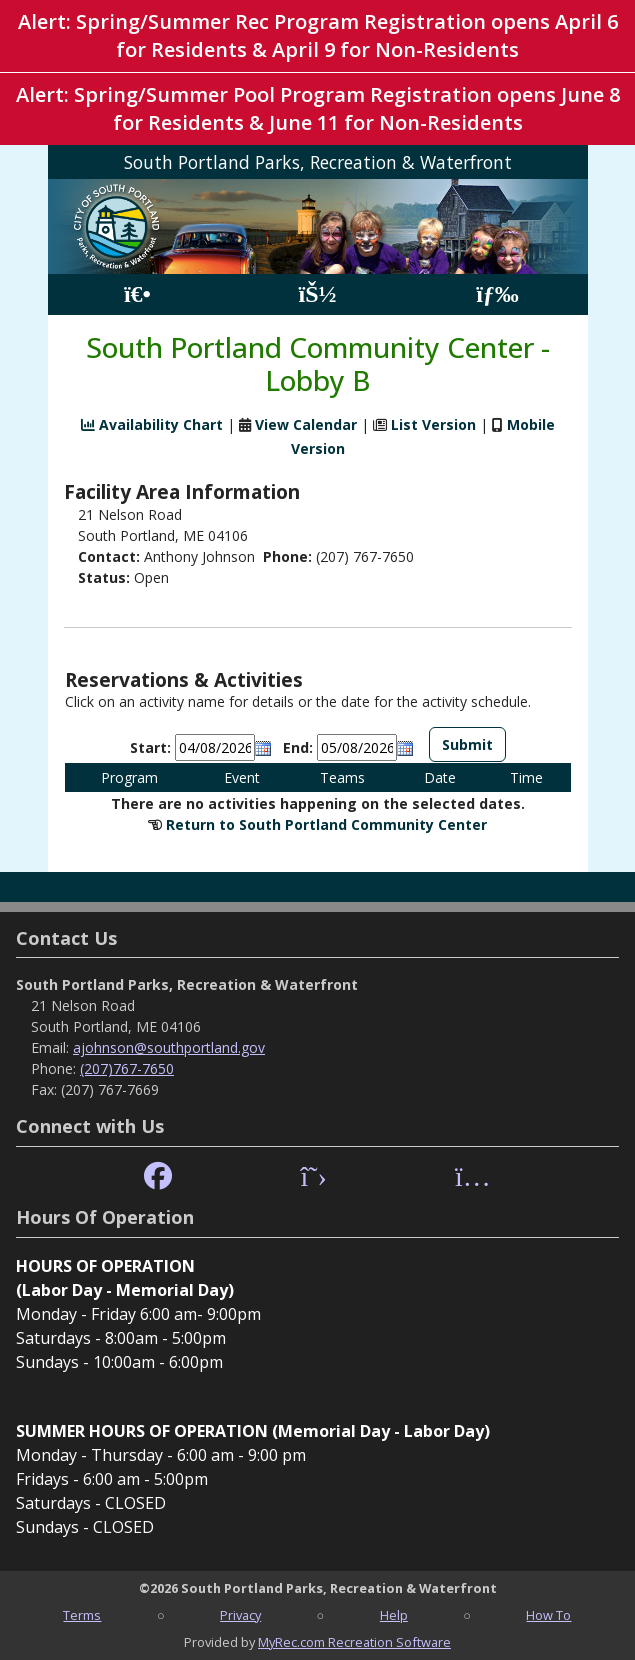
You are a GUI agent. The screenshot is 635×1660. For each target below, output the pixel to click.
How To (548, 1615)
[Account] (317, 294)
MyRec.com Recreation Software (354, 1642)
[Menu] (497, 294)
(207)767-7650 (127, 1068)
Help (394, 1615)
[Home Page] (137, 294)
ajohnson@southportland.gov (169, 1047)
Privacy (240, 1615)
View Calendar (306, 424)
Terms (82, 1615)
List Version (433, 424)
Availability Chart (152, 424)
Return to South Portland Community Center (326, 824)
